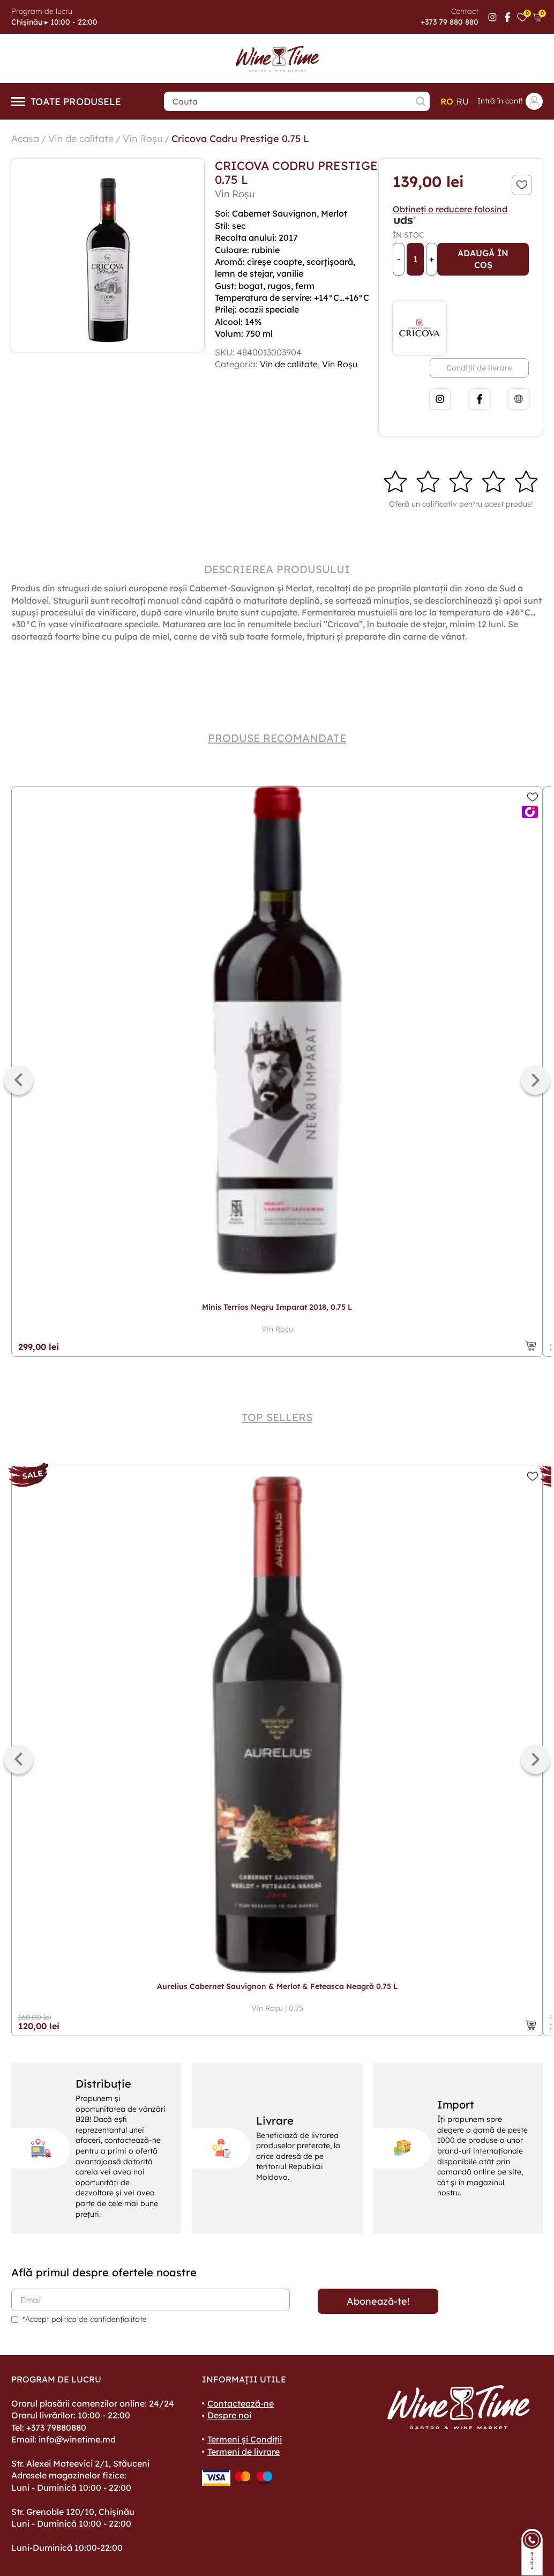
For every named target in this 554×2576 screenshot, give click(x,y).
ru (462, 101)
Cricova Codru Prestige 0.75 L (240, 138)
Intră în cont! (510, 101)
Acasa (25, 138)
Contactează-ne (240, 2403)
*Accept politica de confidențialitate (85, 2319)
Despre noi (229, 2415)
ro (446, 101)
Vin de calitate (81, 138)
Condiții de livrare (479, 368)
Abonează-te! (378, 2301)
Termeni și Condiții (244, 2439)
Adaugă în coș (483, 259)
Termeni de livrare (243, 2451)
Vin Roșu (142, 138)
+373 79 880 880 (449, 22)
